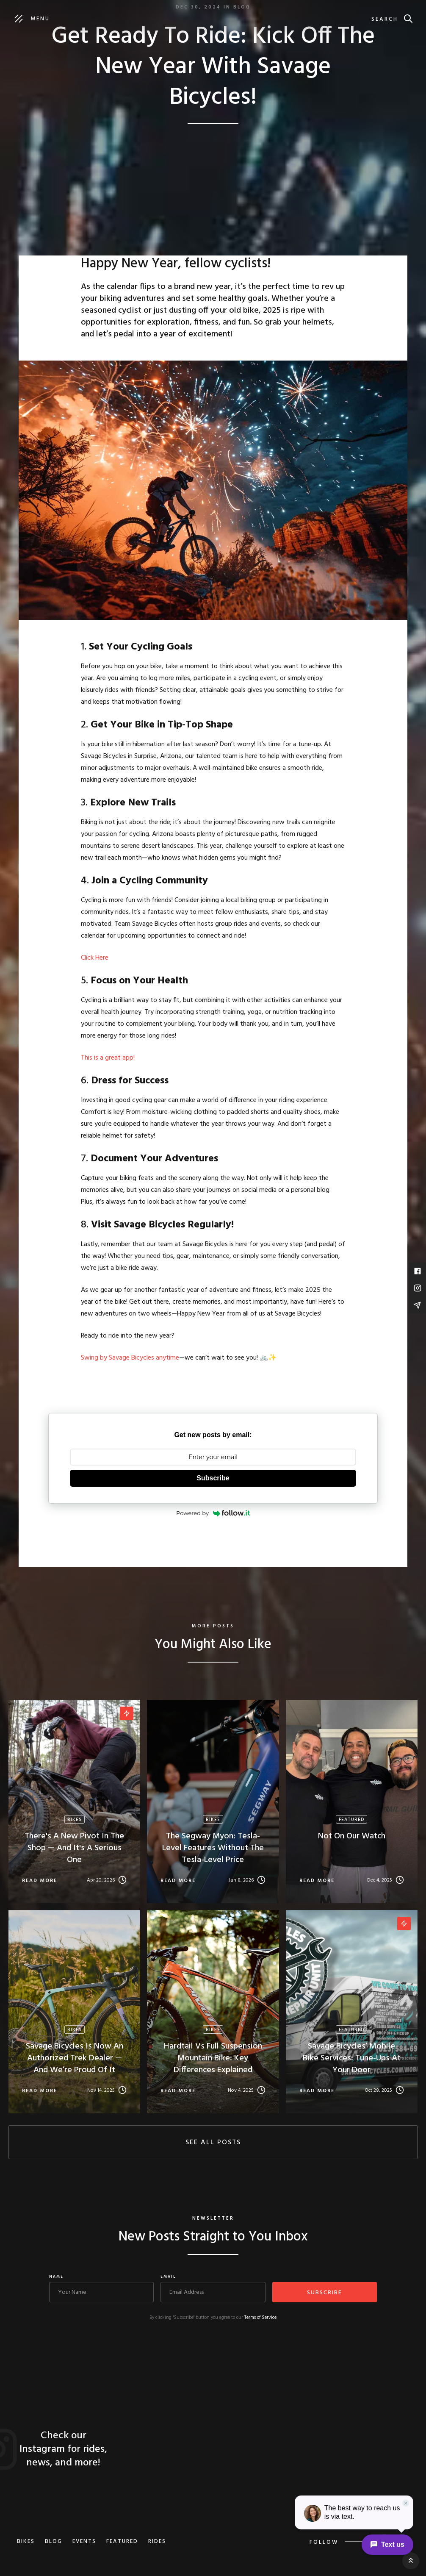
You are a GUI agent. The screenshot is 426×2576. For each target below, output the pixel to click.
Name (56, 2277)
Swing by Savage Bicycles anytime (130, 1357)
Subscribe (212, 1478)
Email (168, 2277)
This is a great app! (108, 1057)
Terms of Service (260, 2317)
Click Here (94, 957)
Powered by (213, 1513)
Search (384, 19)
